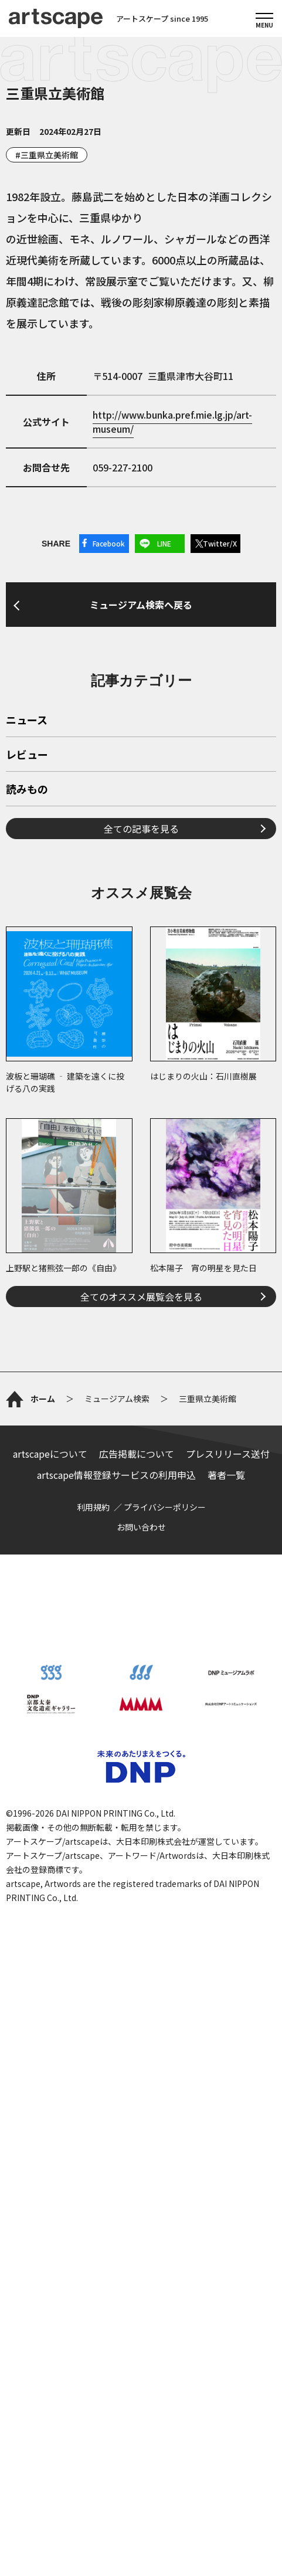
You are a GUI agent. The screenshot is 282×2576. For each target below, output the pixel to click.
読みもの (27, 1100)
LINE (164, 543)
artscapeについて (50, 2022)
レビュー (27, 1066)
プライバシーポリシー (165, 2076)
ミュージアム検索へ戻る (141, 751)
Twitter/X (220, 543)
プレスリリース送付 (228, 2022)
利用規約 (93, 2076)
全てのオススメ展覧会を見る (141, 1607)
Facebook (109, 543)
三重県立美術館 (49, 155)
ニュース (26, 1031)
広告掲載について (136, 2022)
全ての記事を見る (141, 1139)
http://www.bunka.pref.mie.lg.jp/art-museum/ (172, 422)
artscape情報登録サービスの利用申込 (116, 2044)
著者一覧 (226, 2044)
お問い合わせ (141, 2096)
